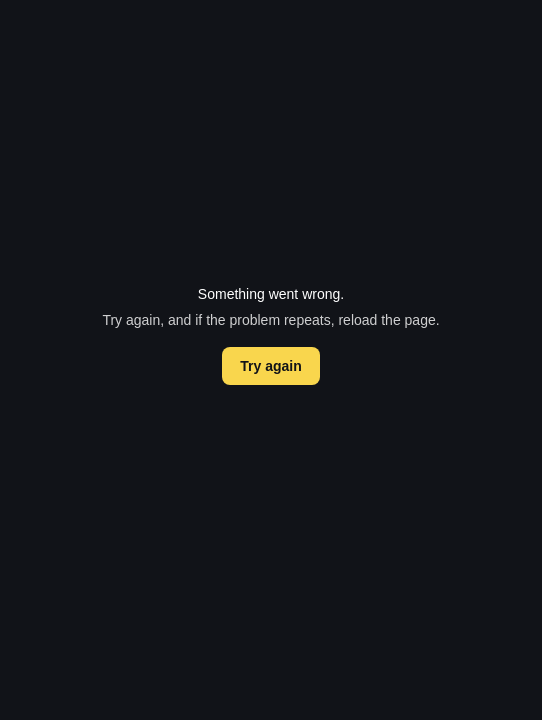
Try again (270, 366)
